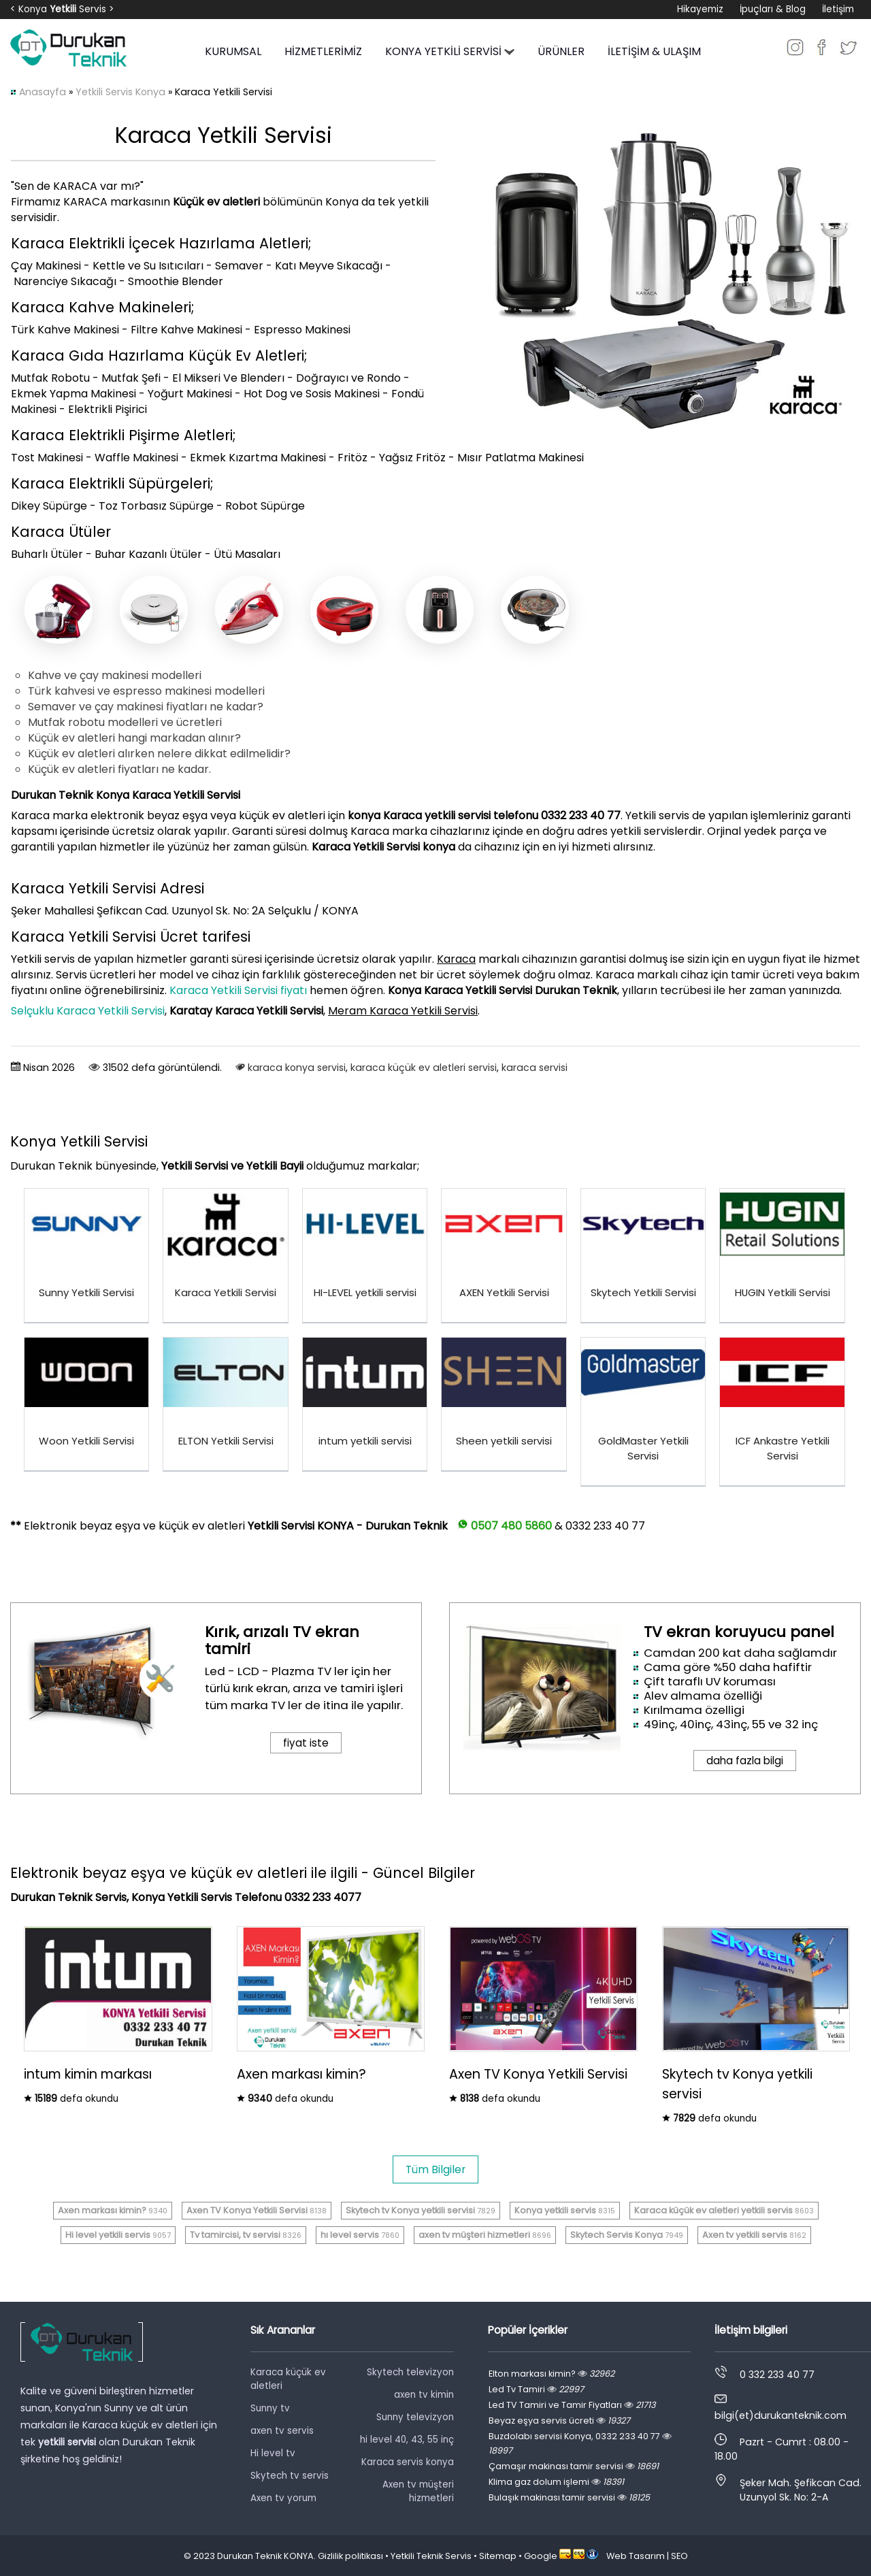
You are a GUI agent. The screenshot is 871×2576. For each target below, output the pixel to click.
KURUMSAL (233, 51)
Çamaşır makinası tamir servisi (574, 2466)
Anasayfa (42, 92)
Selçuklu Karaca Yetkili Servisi (88, 1011)
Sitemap (497, 2556)
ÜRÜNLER (561, 51)
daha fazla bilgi (744, 1760)
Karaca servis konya (407, 2462)
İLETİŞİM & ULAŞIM (654, 51)
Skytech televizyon (410, 2372)
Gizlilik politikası (350, 2556)
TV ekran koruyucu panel (739, 1631)
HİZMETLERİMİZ (323, 51)
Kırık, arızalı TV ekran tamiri (282, 1640)
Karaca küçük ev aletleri (288, 2379)
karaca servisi (535, 1067)
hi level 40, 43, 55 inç (407, 2439)
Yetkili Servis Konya (120, 92)
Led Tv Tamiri (536, 2389)
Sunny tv (270, 2408)
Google (540, 2556)
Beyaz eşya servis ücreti (559, 2420)
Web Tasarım (635, 2556)
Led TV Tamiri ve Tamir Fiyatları (572, 2405)
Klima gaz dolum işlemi (556, 2482)
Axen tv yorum (283, 2498)
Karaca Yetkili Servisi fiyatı (238, 990)
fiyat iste (306, 1743)
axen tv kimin (424, 2394)
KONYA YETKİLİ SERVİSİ (449, 51)
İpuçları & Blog (773, 9)
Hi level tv (272, 2453)
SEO (679, 2556)
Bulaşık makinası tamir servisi (569, 2497)
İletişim (838, 9)
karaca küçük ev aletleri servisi (423, 1067)
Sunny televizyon (415, 2417)
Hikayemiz (700, 9)
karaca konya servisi (297, 1067)
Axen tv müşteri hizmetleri (418, 2491)
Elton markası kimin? (551, 2373)
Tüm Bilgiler (435, 2169)
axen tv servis (282, 2430)
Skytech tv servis (289, 2475)
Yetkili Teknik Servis (431, 2556)
